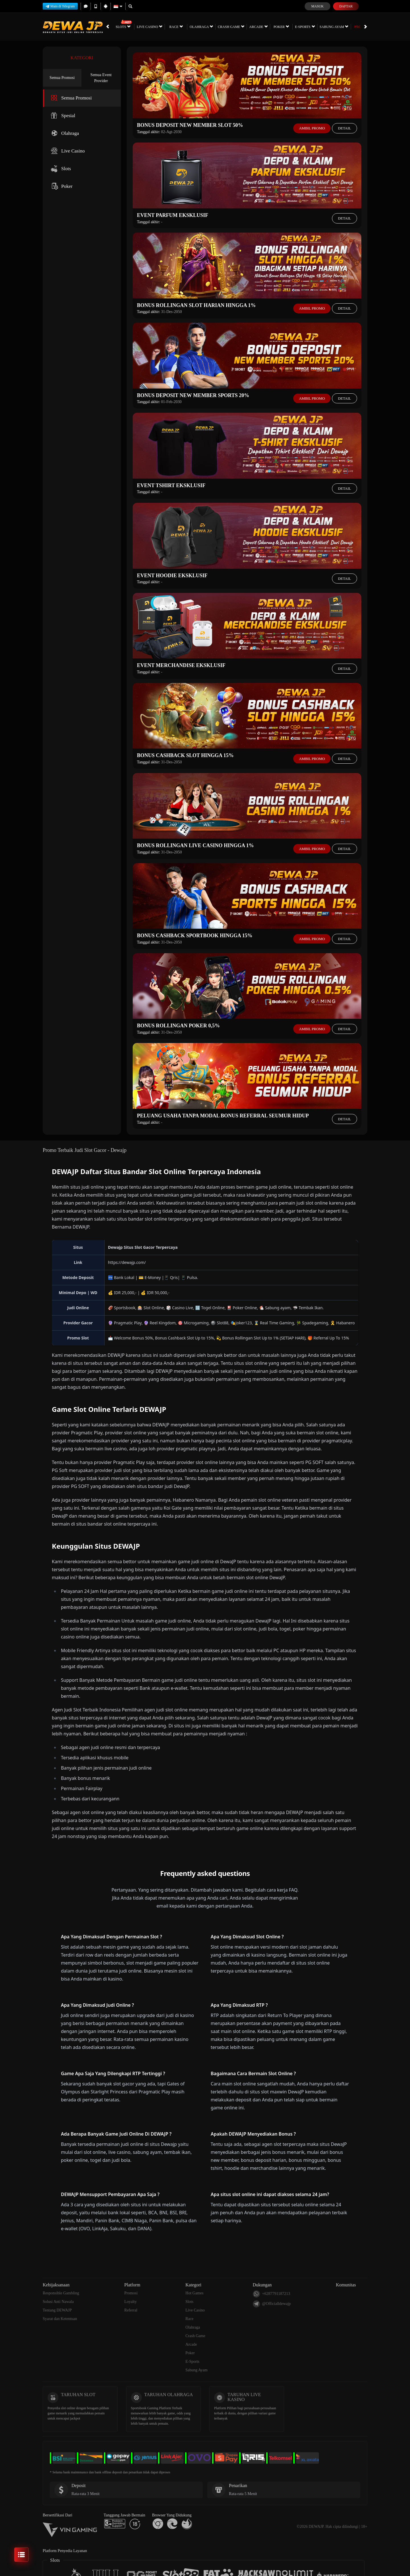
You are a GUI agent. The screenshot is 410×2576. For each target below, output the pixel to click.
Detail (344, 128)
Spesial (62, 115)
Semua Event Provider (101, 78)
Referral (131, 2310)
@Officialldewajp (272, 2303)
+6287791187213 (271, 2294)
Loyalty (130, 2302)
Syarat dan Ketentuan (60, 2319)
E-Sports (294, 27)
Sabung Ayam (323, 27)
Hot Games (194, 2293)
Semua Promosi (62, 78)
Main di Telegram (60, 6)
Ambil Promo (312, 128)
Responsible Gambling (61, 2293)
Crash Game (220, 27)
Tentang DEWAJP (57, 2310)
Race (165, 27)
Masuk (317, 6)
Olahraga (190, 27)
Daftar (345, 6)
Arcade (248, 27)
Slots (112, 27)
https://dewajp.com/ (127, 1262)
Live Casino (139, 27)
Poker (270, 27)
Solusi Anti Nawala (58, 2302)
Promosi (351, 27)
